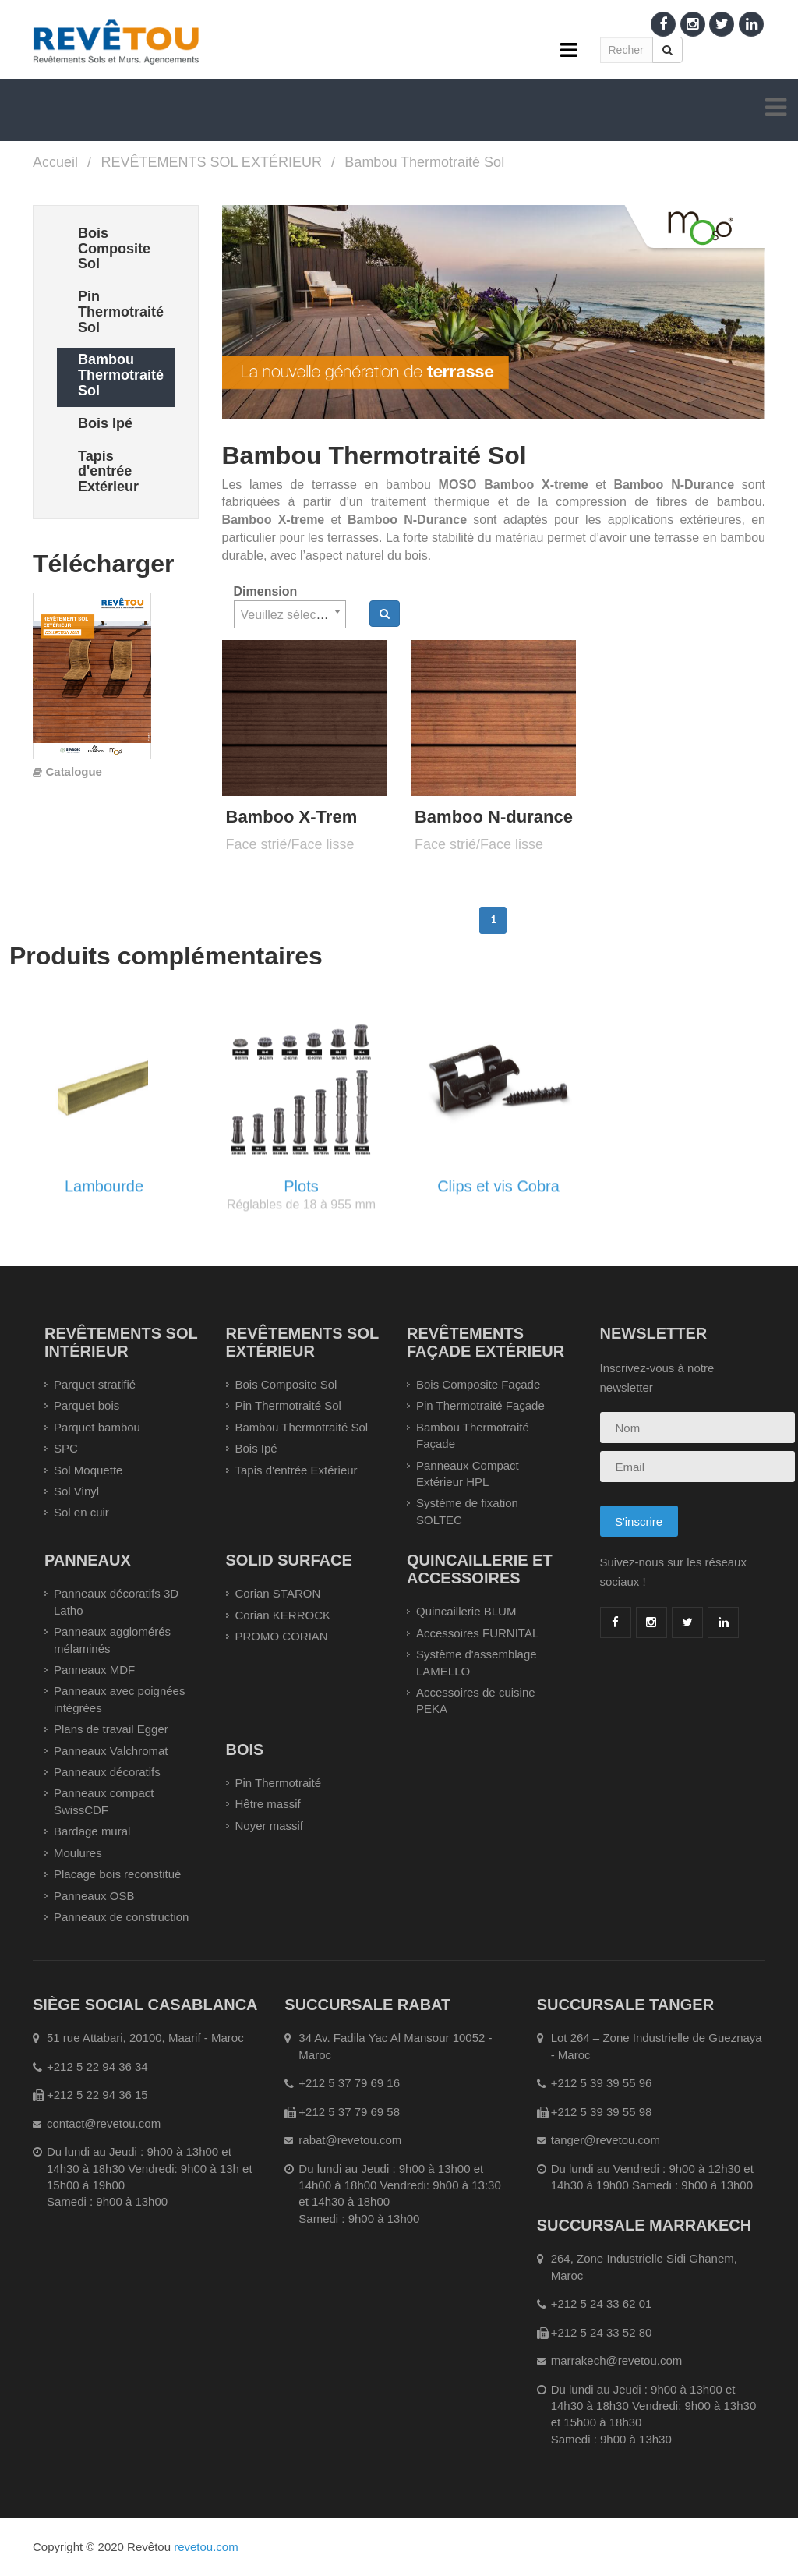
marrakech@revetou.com (617, 2360)
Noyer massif (269, 1825)
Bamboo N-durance (494, 816)
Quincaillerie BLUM (466, 1611)
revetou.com (206, 2546)
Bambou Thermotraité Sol (424, 162)
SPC (66, 1448)
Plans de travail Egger (111, 1729)
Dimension (266, 591)
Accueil (55, 162)
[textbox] (290, 615)
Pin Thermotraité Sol (288, 1405)
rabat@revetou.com (349, 2139)
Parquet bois (86, 1405)
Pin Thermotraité (278, 1782)
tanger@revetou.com (605, 2139)
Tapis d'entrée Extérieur (296, 1470)
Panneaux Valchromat (111, 1750)
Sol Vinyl (76, 1491)
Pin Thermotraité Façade (480, 1405)
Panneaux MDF (94, 1669)
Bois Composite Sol (286, 1384)
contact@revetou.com (104, 2123)
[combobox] (290, 614)
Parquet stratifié (95, 1384)
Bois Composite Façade (478, 1384)
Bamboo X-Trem (292, 816)
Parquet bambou (97, 1427)
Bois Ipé (256, 1448)
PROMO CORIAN (281, 1636)
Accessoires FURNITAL (477, 1633)
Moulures (78, 1852)
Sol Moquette (88, 1470)
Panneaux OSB (94, 1895)
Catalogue (73, 771)
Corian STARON (278, 1593)
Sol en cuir (81, 1512)
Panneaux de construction (121, 1916)
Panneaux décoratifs (107, 1771)
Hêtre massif (268, 1803)
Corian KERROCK (283, 1615)
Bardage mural (92, 1831)
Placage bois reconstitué (117, 1874)
